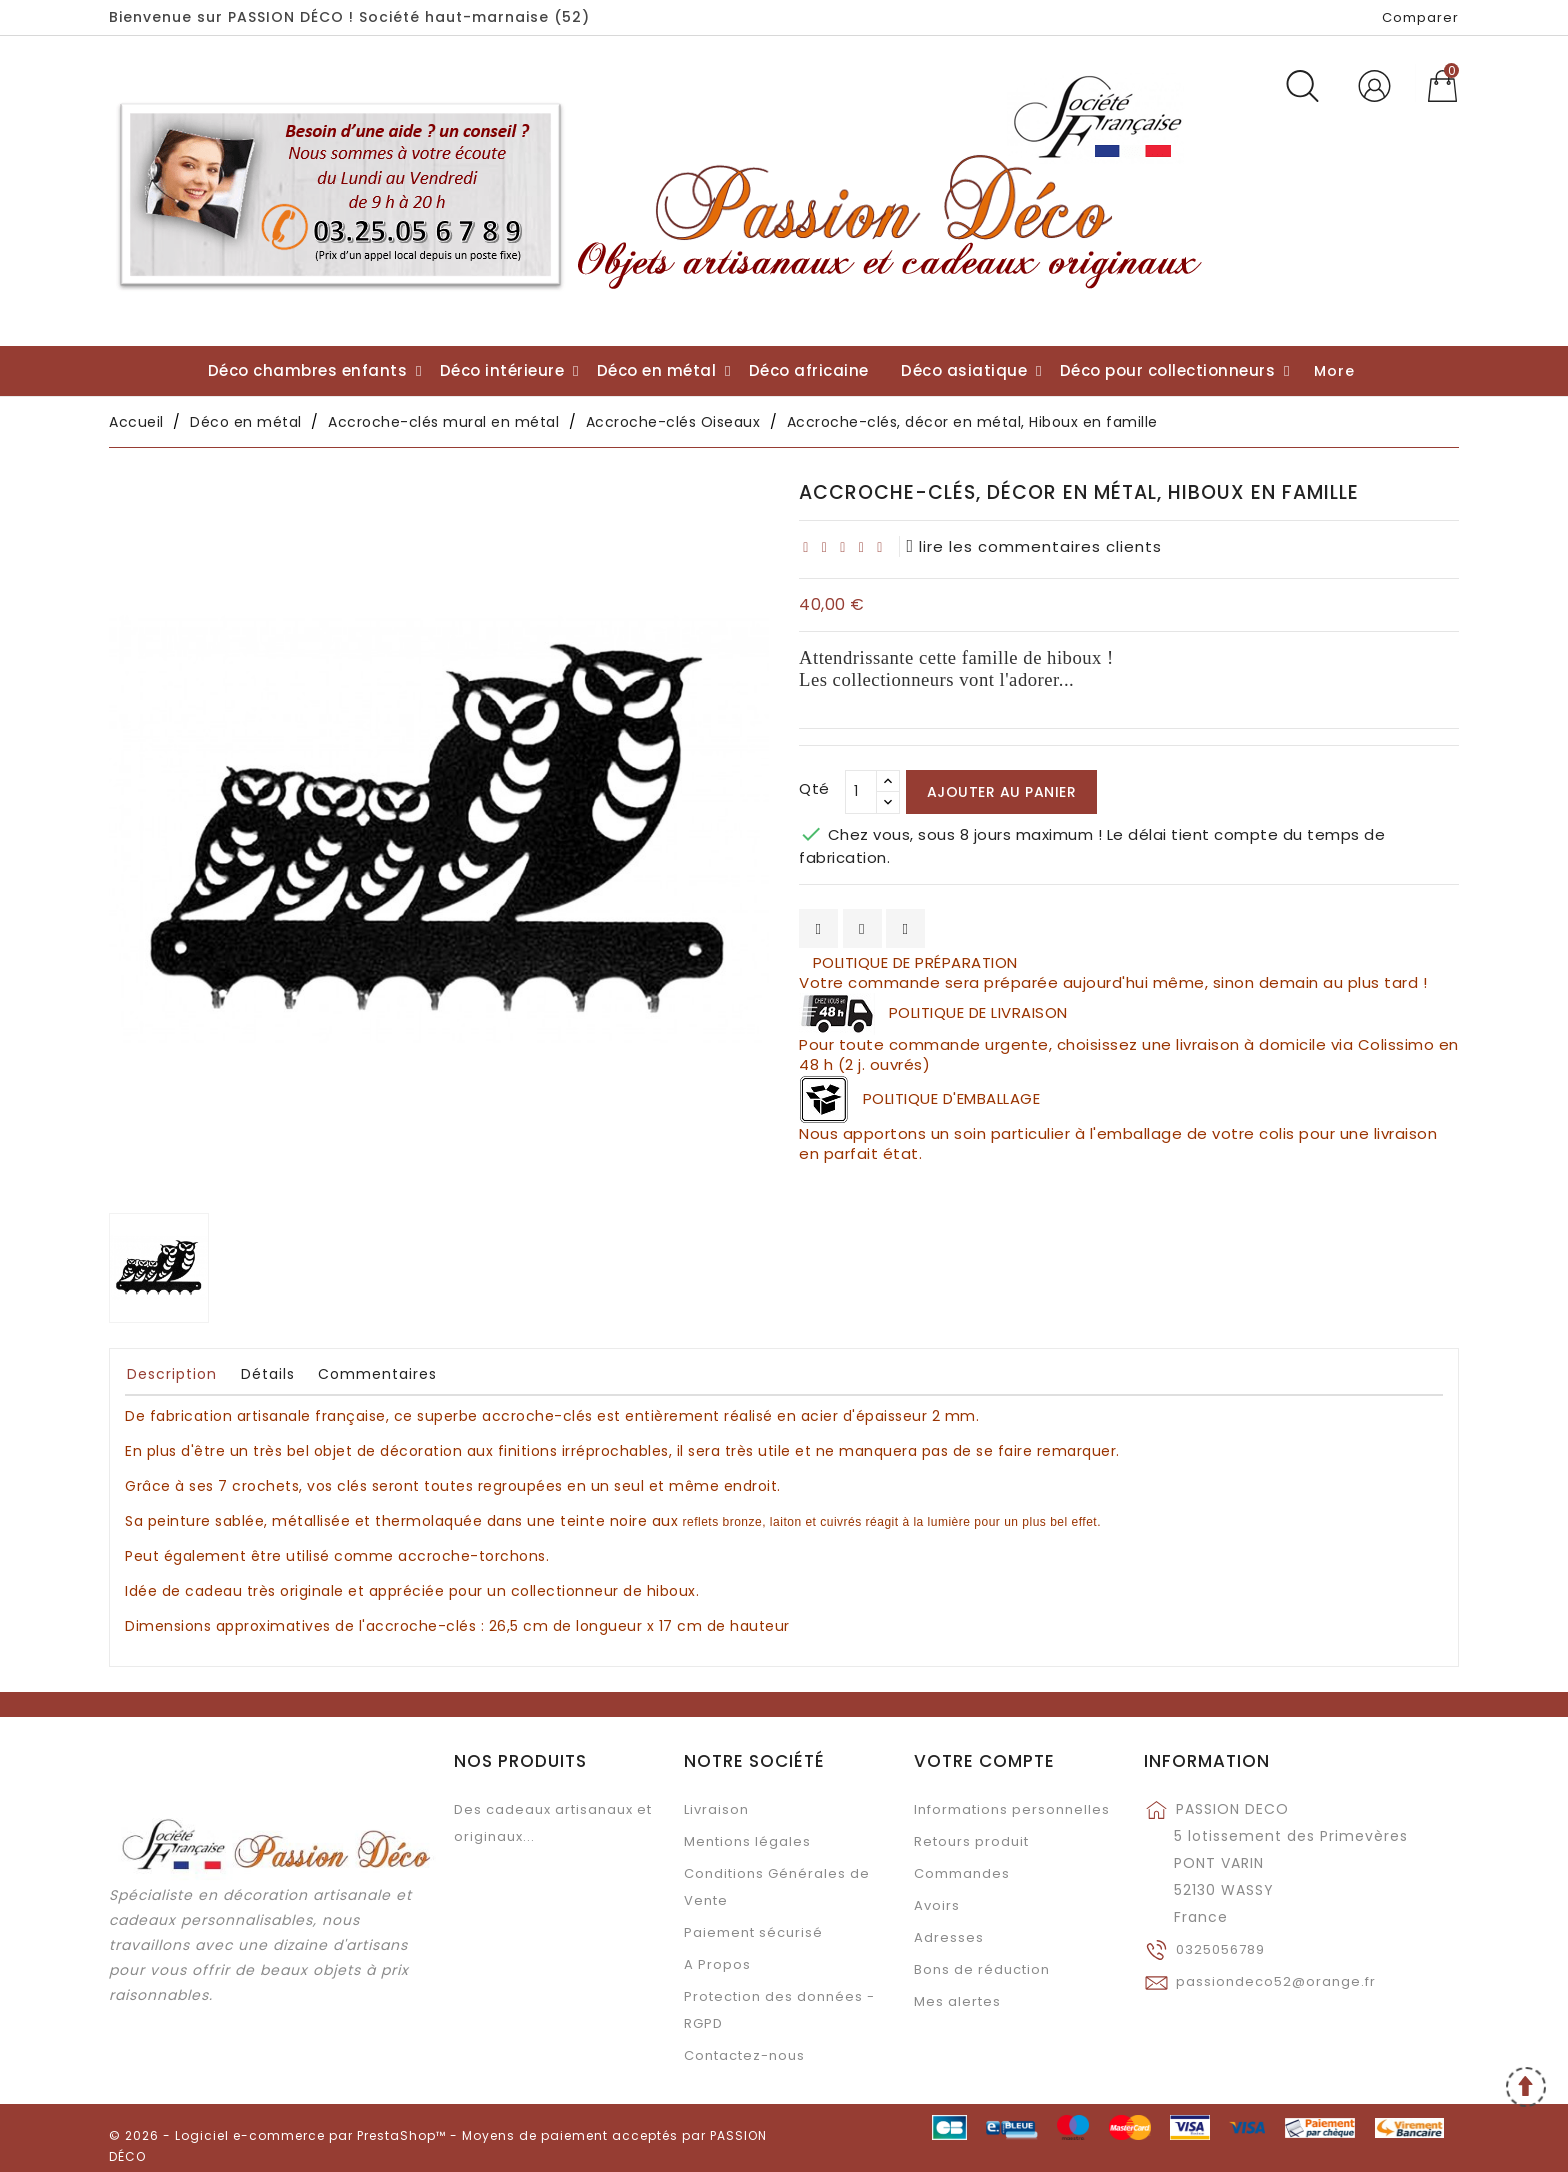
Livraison (716, 1809)
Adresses (949, 1937)
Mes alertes (957, 2001)
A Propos (717, 1964)
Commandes (962, 1873)
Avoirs (937, 1905)
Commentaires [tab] (377, 1374)
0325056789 (1220, 1949)
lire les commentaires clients (1035, 546)
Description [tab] (172, 1374)
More (1334, 371)
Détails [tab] (268, 1374)
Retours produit (971, 1841)
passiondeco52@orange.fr (1276, 1981)
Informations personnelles (1012, 1809)
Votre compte (984, 1761)
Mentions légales (747, 1841)
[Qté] (861, 792)
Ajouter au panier (1002, 792)
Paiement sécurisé (753, 1932)
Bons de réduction (982, 1969)
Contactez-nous (744, 2055)
